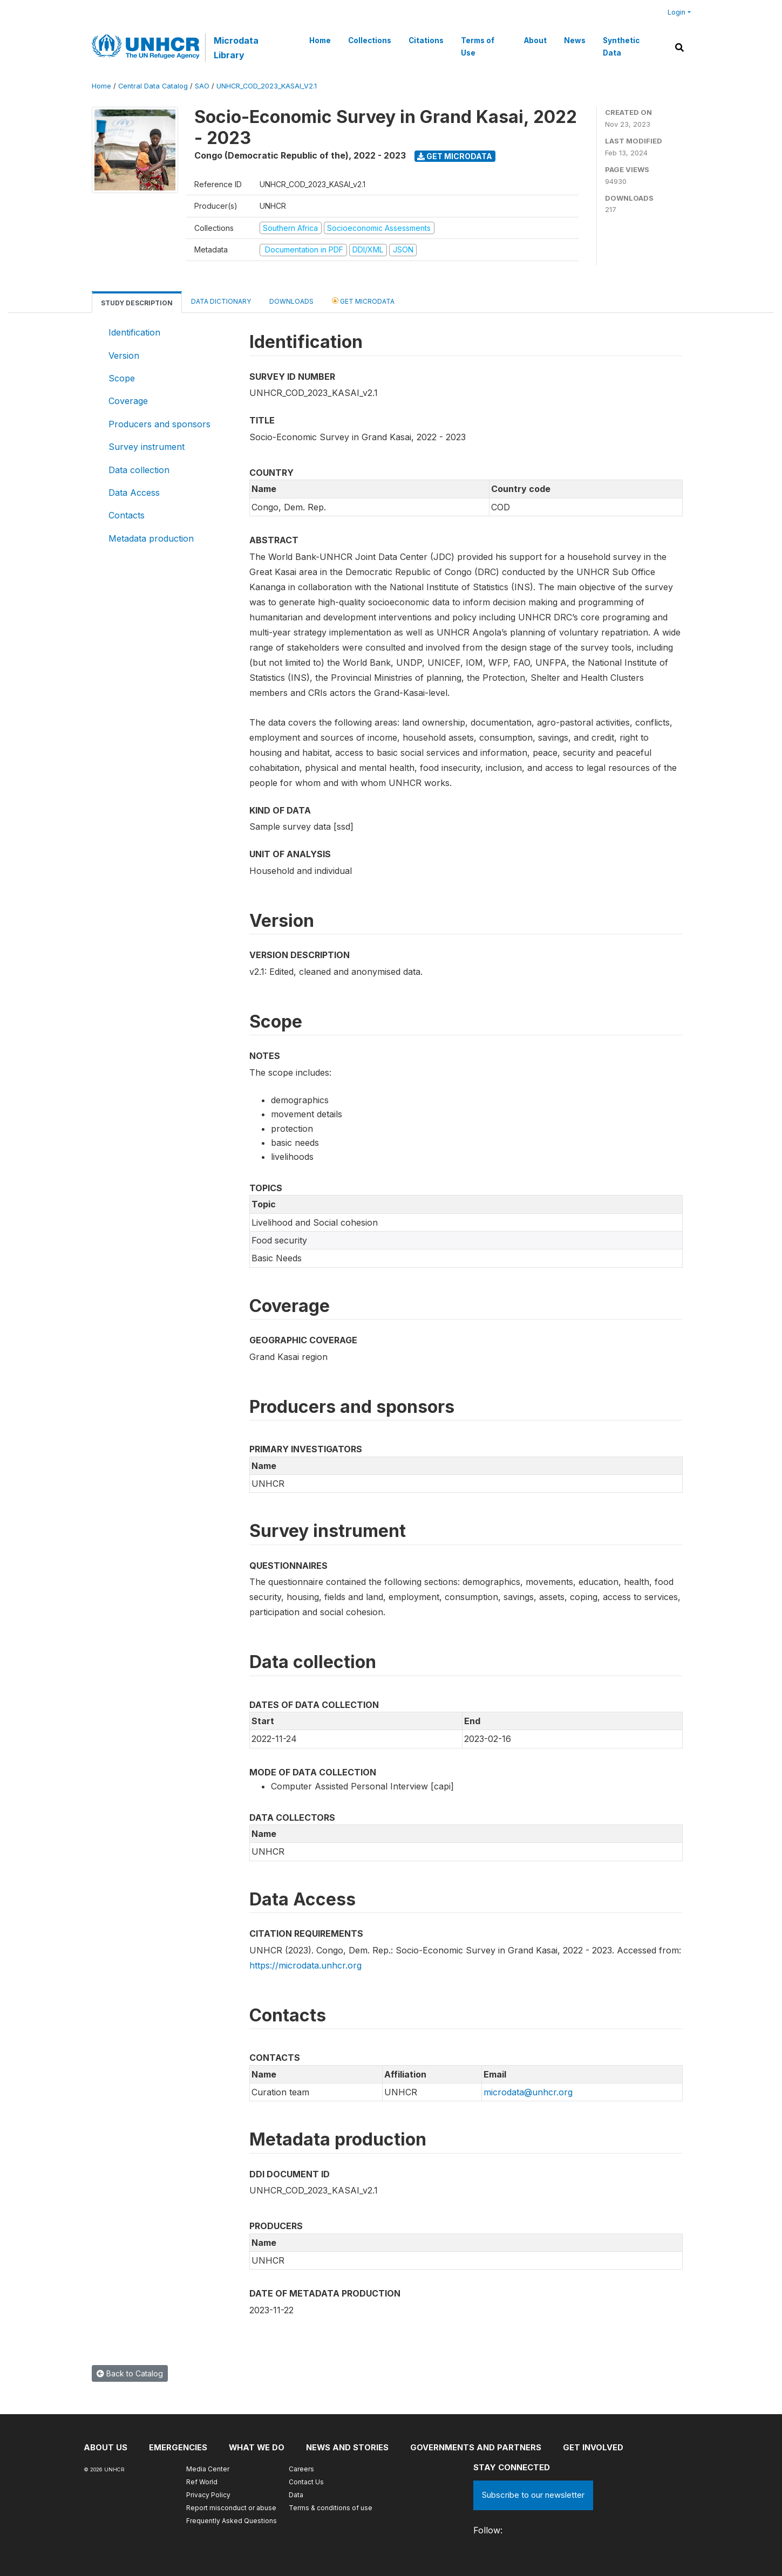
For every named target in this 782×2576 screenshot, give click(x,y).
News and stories (348, 2447)
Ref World (201, 2482)
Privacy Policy (208, 2495)
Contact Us (306, 2482)
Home (320, 40)
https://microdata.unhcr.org (305, 1965)
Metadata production (151, 538)
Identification (134, 332)
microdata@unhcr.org (528, 2092)
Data (296, 2495)
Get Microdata (454, 156)
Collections (369, 40)
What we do (257, 2447)
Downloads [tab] (291, 301)
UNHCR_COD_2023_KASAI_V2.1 (266, 86)
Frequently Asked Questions (231, 2521)
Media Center (207, 2469)
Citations (426, 40)
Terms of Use (477, 46)
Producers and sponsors (159, 424)
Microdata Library (236, 47)
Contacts (126, 515)
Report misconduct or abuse (231, 2508)
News (575, 40)
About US (105, 2447)
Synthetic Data (621, 46)
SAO (202, 86)
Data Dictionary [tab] (221, 301)
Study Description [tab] (137, 303)
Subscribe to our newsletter (533, 2495)
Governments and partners (477, 2447)
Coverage (128, 400)
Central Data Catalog (153, 86)
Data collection (138, 469)
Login (676, 12)
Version (123, 355)
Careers (301, 2469)
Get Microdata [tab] (363, 300)
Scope (121, 378)
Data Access (134, 492)
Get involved (595, 2447)
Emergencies (178, 2447)
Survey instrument (146, 446)
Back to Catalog (130, 2373)
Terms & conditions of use (330, 2508)
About (535, 40)
